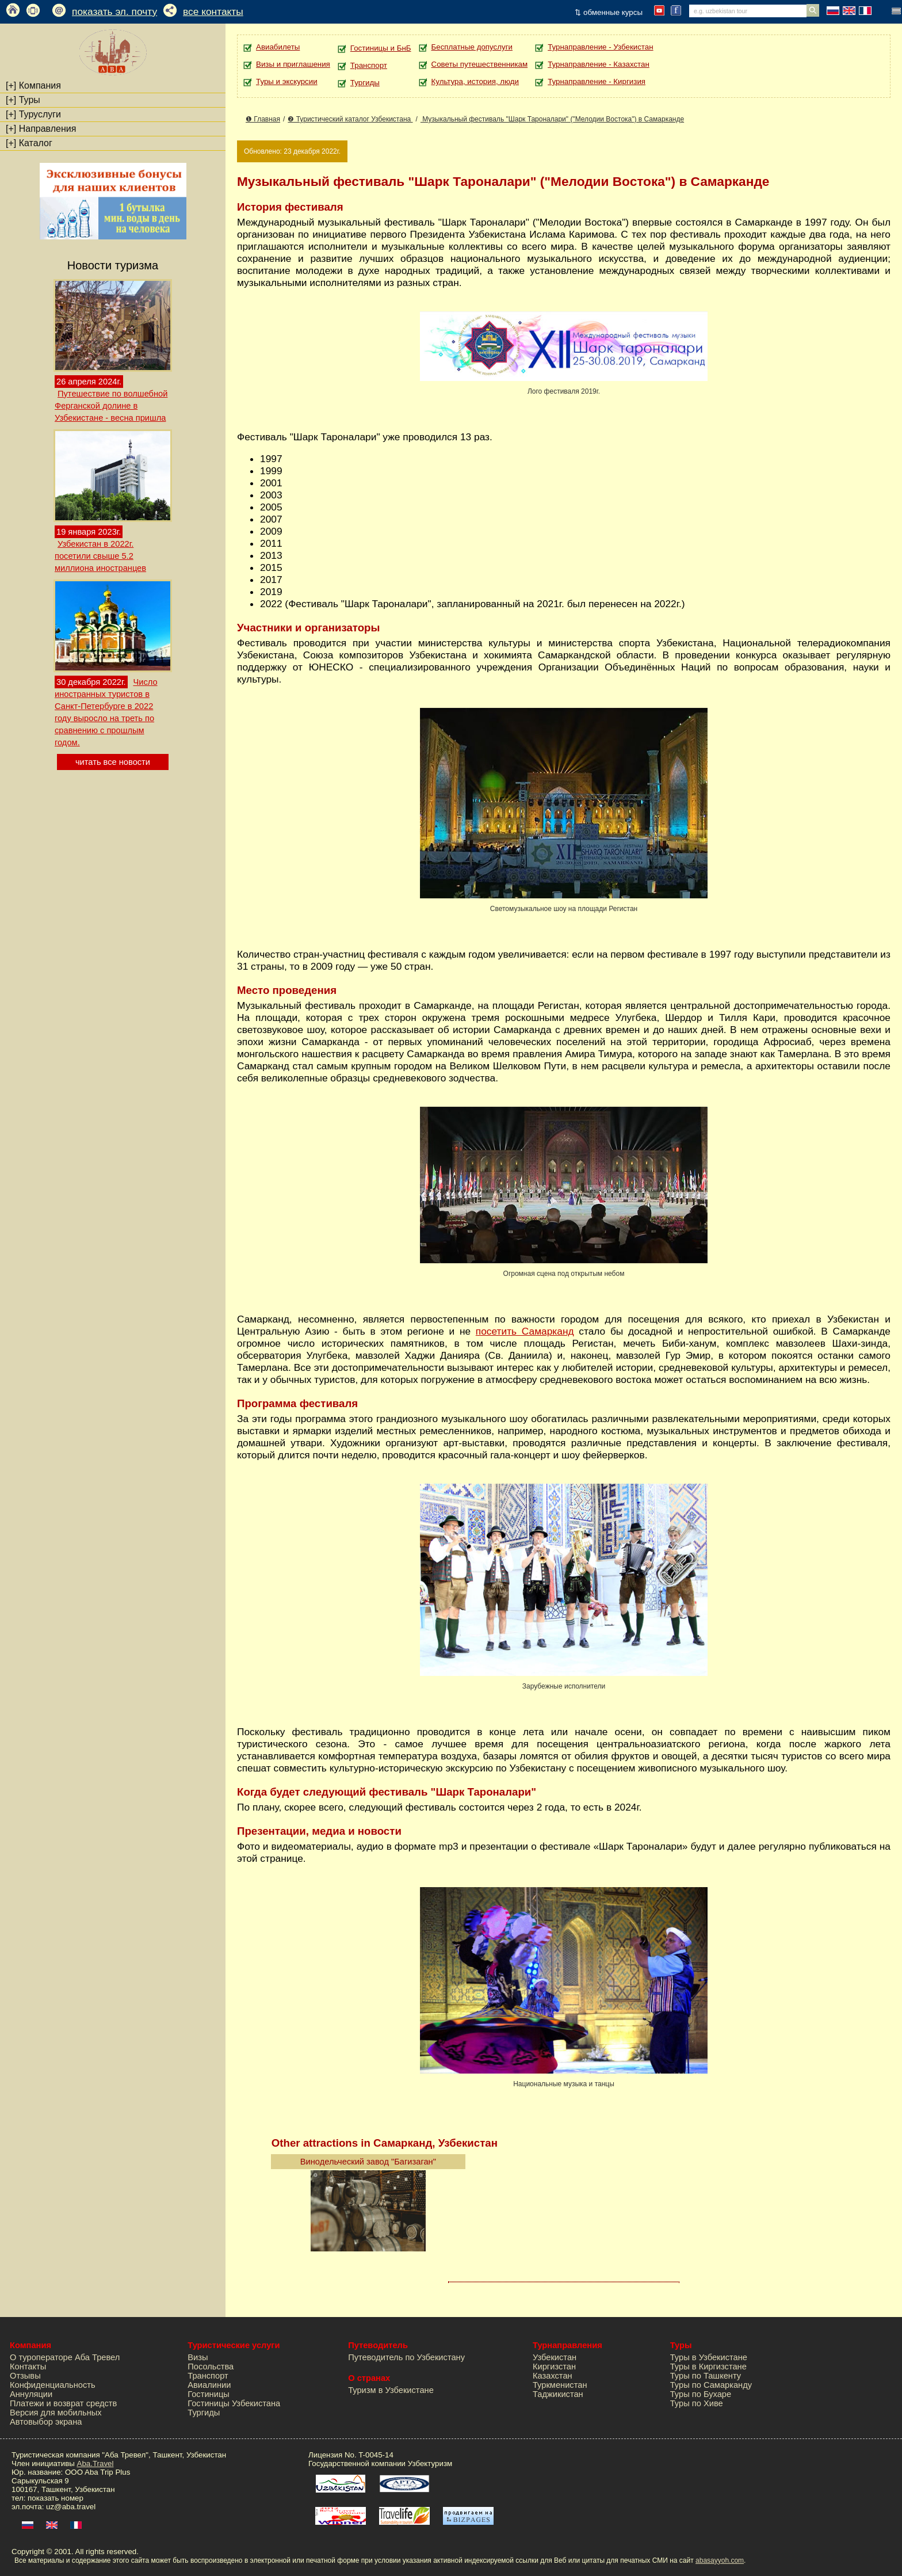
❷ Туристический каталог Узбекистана (350, 119)
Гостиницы (209, 2394)
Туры (23, 100)
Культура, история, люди (475, 81)
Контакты (28, 2366)
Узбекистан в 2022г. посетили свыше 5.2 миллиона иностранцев (100, 556)
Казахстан (552, 2375)
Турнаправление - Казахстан (598, 64)
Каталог (29, 143)
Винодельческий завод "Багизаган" (368, 2161)
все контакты (213, 11)
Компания (33, 85)
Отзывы (25, 2375)
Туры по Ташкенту (705, 2375)
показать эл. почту (114, 11)
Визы (198, 2357)
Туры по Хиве (696, 2403)
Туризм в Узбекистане (391, 2390)
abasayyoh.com (719, 2560)
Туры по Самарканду (711, 2385)
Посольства (211, 2366)
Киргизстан (554, 2366)
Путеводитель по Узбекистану (406, 2357)
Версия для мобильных (56, 2412)
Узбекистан (554, 2357)
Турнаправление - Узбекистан (600, 47)
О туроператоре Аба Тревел (65, 2357)
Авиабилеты (278, 47)
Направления (41, 129)
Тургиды (365, 82)
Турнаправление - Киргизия (596, 81)
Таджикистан (558, 2394)
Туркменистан (560, 2385)
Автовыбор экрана (46, 2421)
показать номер (55, 2498)
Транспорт (368, 65)
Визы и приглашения (293, 64)
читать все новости (112, 762)
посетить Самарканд (525, 1331)
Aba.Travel (95, 2463)
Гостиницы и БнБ (380, 48)
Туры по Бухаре (700, 2394)
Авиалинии (209, 2385)
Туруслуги (33, 114)
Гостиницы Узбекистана (234, 2403)
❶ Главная (263, 119)
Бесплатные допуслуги (472, 47)
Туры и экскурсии (287, 81)
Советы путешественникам (479, 64)
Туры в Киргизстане (708, 2366)
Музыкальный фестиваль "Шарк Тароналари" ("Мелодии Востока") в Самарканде (552, 119)
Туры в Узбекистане (708, 2357)
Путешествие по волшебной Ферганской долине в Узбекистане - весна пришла (111, 405)
